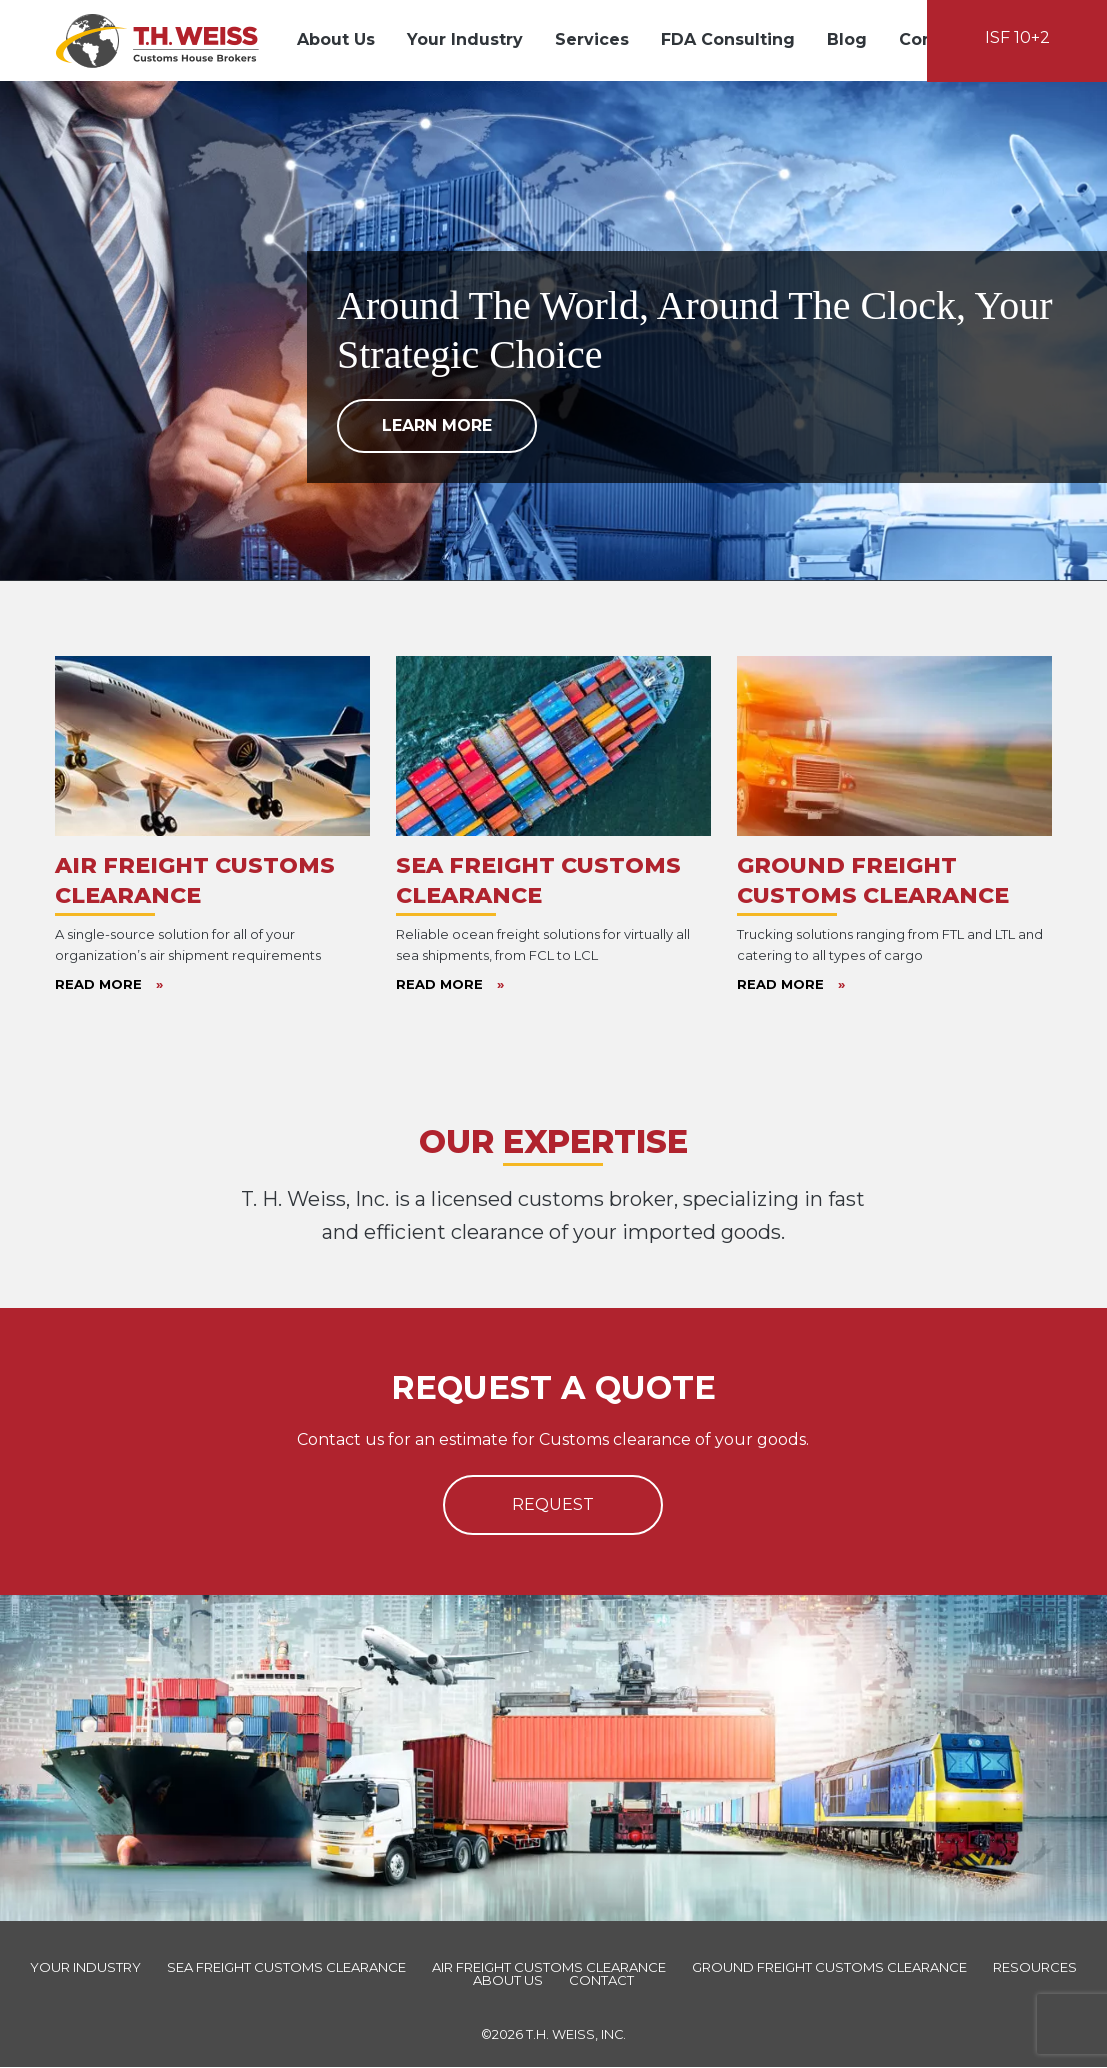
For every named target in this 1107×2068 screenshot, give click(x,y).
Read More (109, 985)
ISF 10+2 (1017, 37)
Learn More (437, 427)
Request (553, 1505)
